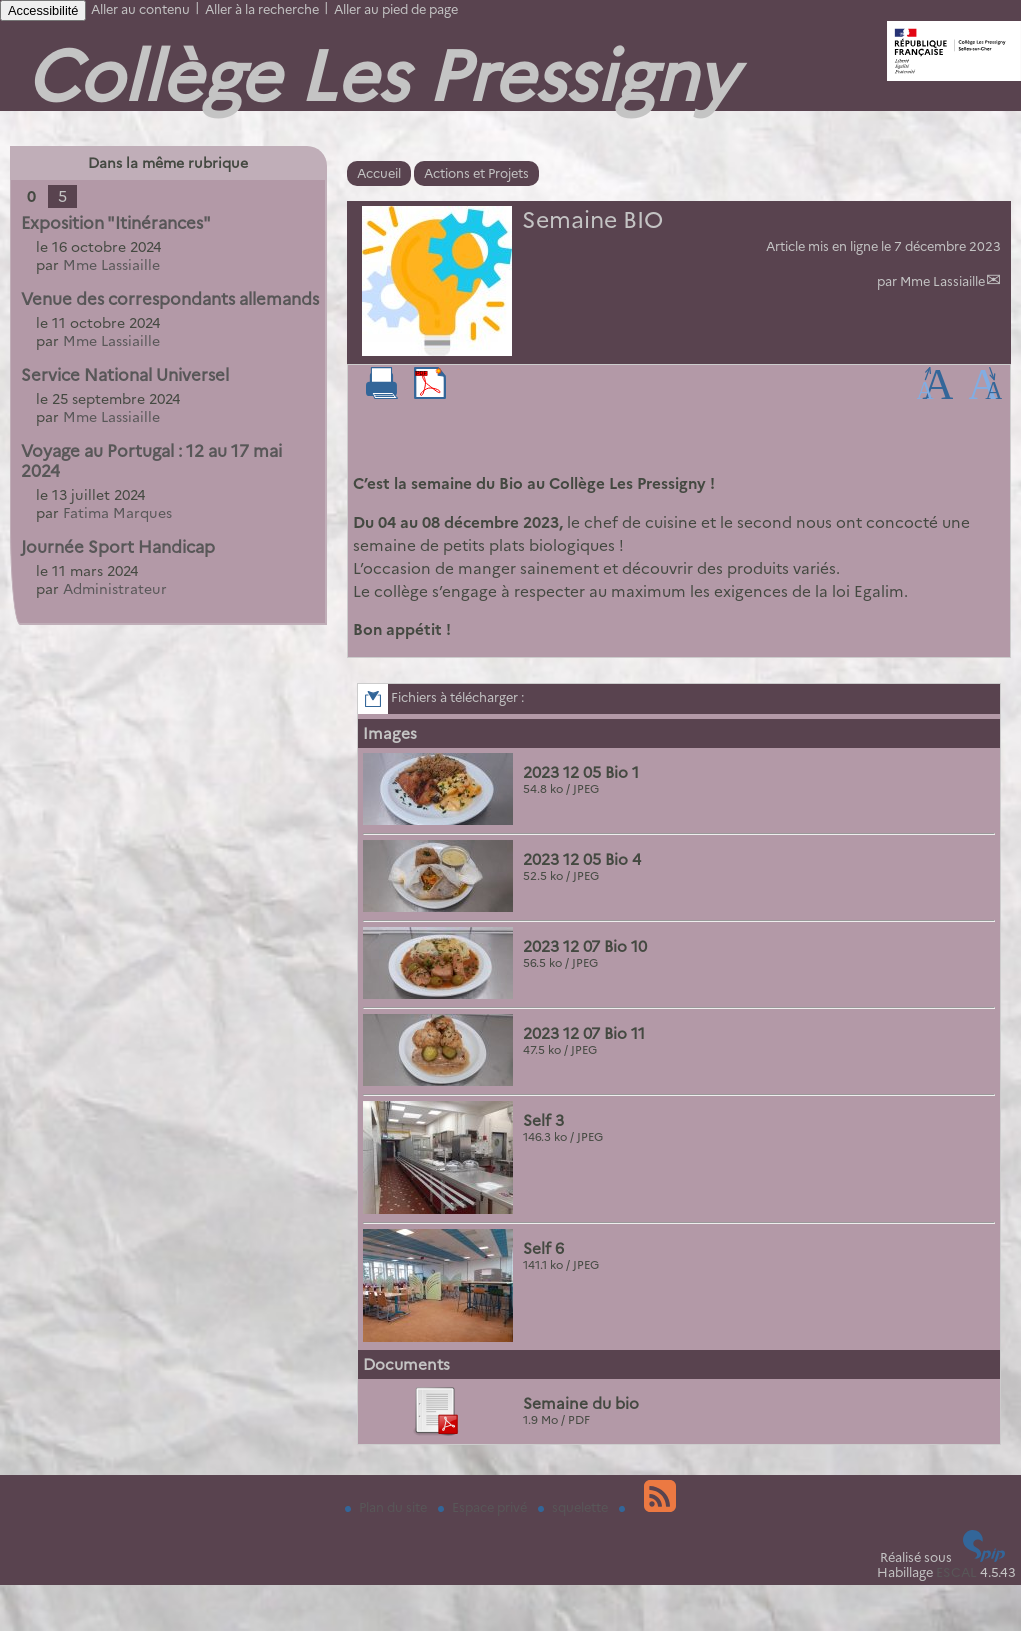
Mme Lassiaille (942, 281)
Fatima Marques (117, 513)
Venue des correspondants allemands (170, 299)
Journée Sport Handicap (118, 547)
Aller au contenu (140, 9)
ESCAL (956, 1572)
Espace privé (484, 1507)
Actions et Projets (476, 173)
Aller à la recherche (262, 9)
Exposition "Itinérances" (116, 223)
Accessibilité (43, 10)
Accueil (379, 173)
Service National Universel (125, 375)
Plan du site (387, 1507)
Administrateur (115, 589)
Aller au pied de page (396, 9)
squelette (574, 1507)
